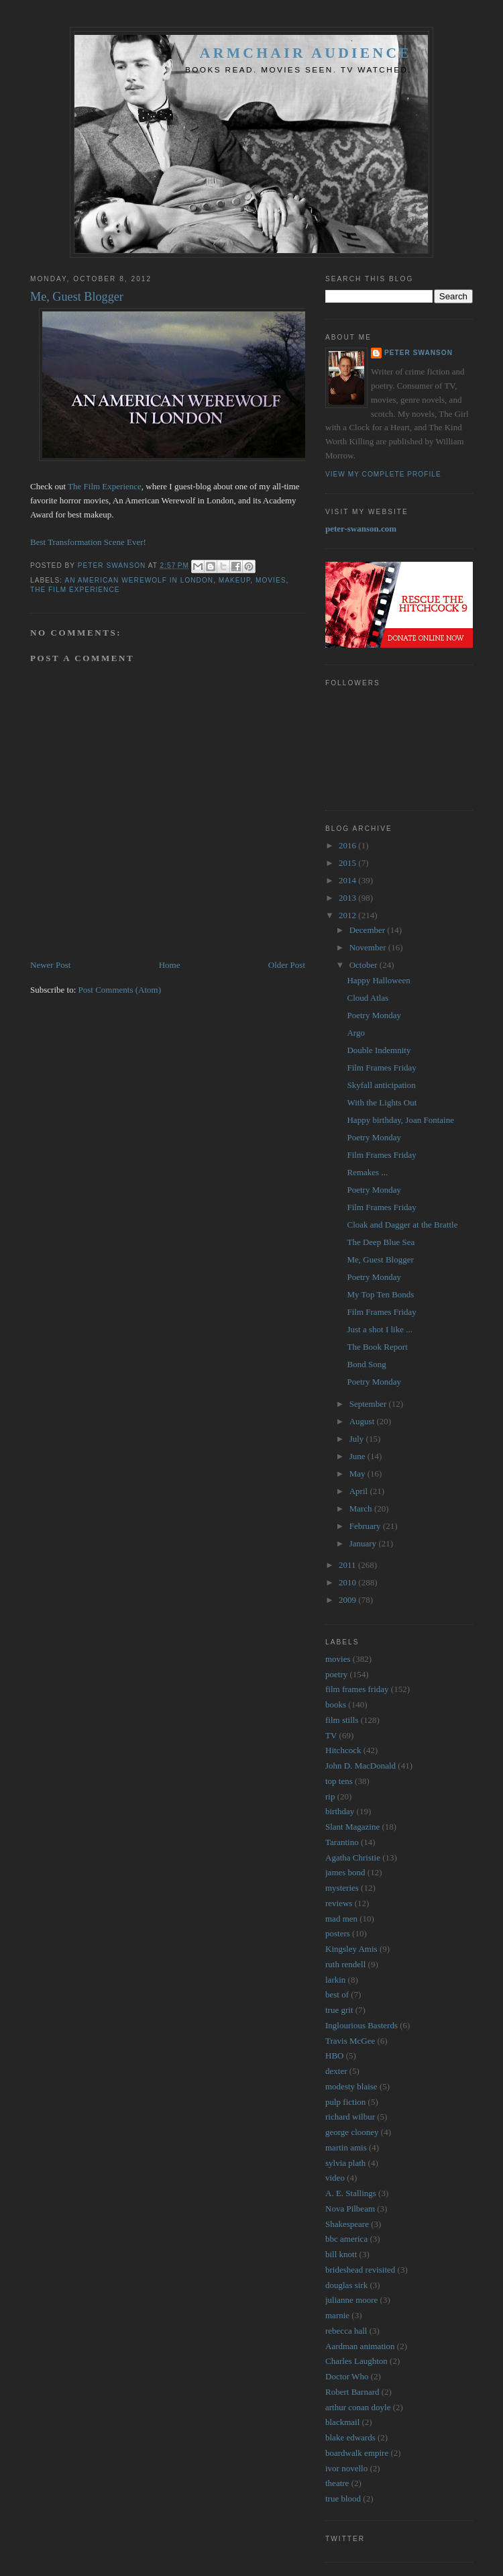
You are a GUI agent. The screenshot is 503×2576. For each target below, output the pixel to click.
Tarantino (342, 1842)
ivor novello (346, 2468)
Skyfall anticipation (381, 1085)
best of (337, 1994)
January (364, 1543)
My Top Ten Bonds (380, 1294)
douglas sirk (346, 2285)
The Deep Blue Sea (380, 1242)
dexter (336, 2071)
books (335, 1704)
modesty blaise (351, 2086)
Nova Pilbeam (350, 2208)
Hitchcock (343, 1750)
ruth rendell (345, 1964)
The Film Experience (105, 486)
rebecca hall (346, 2331)
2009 (348, 1600)
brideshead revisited (360, 2270)
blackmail (342, 2422)
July (357, 1439)
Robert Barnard (352, 2392)
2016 (348, 845)
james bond (345, 1872)
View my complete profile (383, 474)
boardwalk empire (356, 2453)
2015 (348, 863)
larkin (335, 1980)
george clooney (352, 2132)
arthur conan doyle (357, 2407)
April (359, 1491)
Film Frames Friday (381, 1067)
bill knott (341, 2254)
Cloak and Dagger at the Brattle (402, 1225)
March (361, 1508)
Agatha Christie (352, 1857)
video (335, 2178)
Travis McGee (350, 2041)
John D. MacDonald (360, 1766)
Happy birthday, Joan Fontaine (400, 1120)
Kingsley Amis (351, 1949)
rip (330, 1796)
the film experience (74, 589)
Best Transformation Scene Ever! (88, 542)
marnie (337, 2315)
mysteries (342, 1888)
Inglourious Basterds (361, 2025)
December (368, 930)
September (369, 1404)
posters (337, 1933)
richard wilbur (350, 2117)
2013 (348, 898)
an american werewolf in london (138, 580)
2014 (348, 880)
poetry (336, 1674)
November (368, 947)
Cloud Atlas (367, 998)
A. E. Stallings (350, 2193)
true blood (343, 2498)
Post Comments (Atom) (120, 990)
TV (331, 1735)
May (358, 1474)
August (363, 1421)
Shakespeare (347, 2224)
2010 (348, 1582)
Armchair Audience (306, 53)
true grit (339, 2010)
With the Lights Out (381, 1102)
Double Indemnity (378, 1050)
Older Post (286, 965)
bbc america (346, 2239)
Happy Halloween (378, 980)
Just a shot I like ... (379, 1329)
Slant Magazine (352, 1827)
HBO (334, 2055)
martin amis (346, 2147)
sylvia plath (345, 2163)
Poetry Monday (374, 1015)
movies (271, 580)
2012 (348, 915)
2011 (348, 1565)
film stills (341, 1720)
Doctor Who (346, 2376)
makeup (235, 580)
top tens (339, 1781)
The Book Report (377, 1347)
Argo (355, 1033)
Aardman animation (360, 2346)
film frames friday (357, 1689)
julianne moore (351, 2300)
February (366, 1526)
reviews (338, 1903)
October (364, 965)
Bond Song (366, 1364)
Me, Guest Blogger (380, 1259)
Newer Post (50, 965)
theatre (337, 2483)
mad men (341, 1919)
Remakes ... (367, 1172)
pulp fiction (345, 2102)
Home (169, 965)
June (358, 1456)
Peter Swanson (418, 352)
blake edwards (350, 2437)
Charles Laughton (356, 2361)
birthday (339, 1811)
